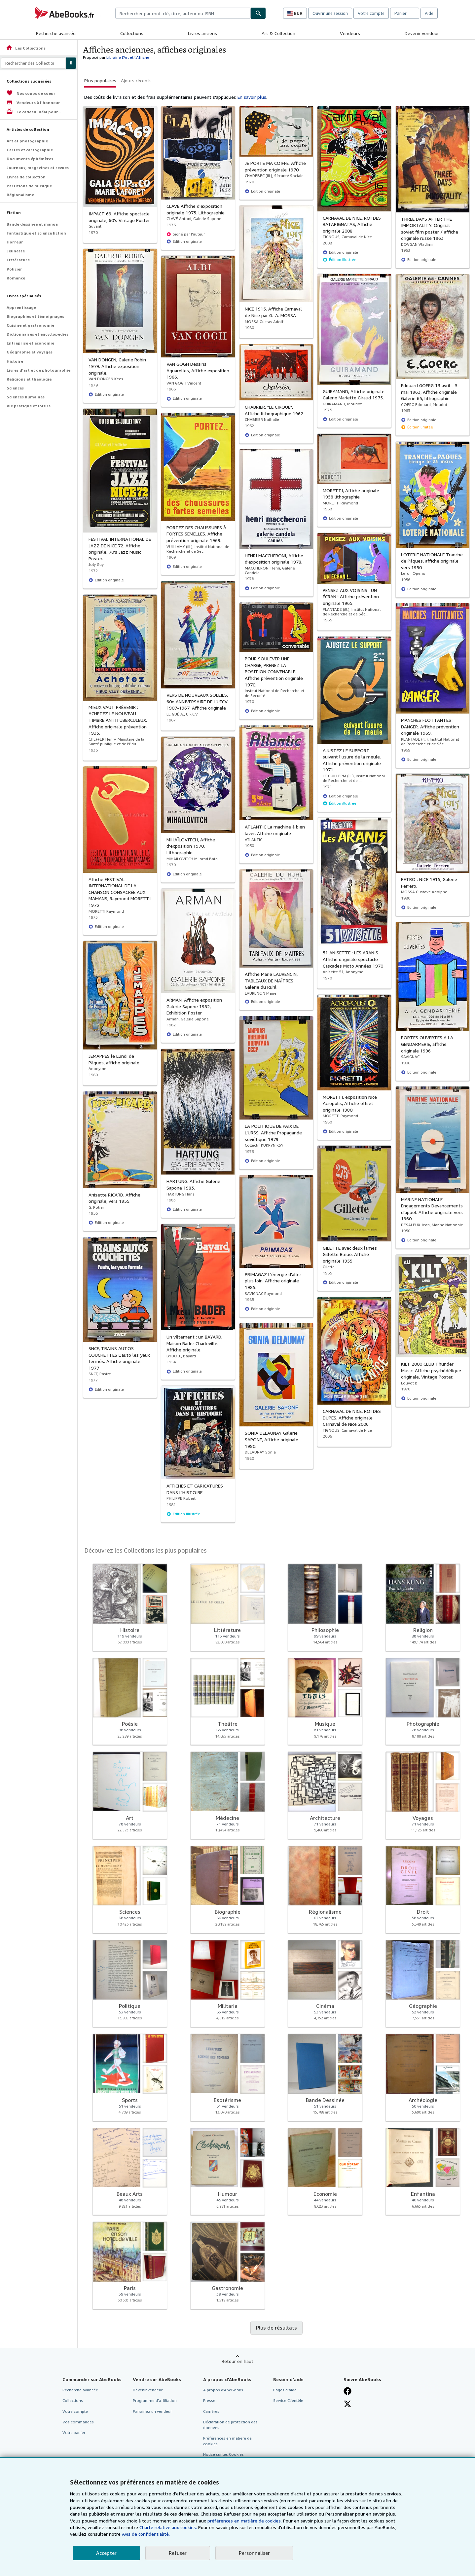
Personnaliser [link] (254, 2553)
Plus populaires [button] (100, 80)
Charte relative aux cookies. (168, 2527)
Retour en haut (237, 2361)
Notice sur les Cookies (223, 2454)
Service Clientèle (288, 2400)
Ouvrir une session (330, 13)
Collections (131, 33)
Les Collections (26, 48)
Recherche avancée (56, 33)
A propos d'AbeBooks (223, 2389)
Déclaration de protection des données (230, 2424)
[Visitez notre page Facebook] (347, 2391)
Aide (429, 13)
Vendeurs (350, 33)
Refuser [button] (178, 2553)
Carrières (211, 2411)
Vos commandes (78, 2421)
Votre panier (73, 2432)
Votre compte (371, 13)
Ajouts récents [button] (136, 80)
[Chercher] (258, 13)
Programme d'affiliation (155, 2400)
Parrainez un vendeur (152, 2411)
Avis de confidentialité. (146, 2534)
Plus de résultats (276, 2327)
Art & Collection (278, 33)
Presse (209, 2400)
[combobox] (183, 13)
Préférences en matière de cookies (227, 2441)
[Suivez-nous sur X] (347, 2404)
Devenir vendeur (422, 33)
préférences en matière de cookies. (244, 2520)
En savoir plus (252, 97)
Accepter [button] (106, 2553)
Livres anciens (202, 33)
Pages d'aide (285, 2389)
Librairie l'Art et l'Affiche (127, 57)
